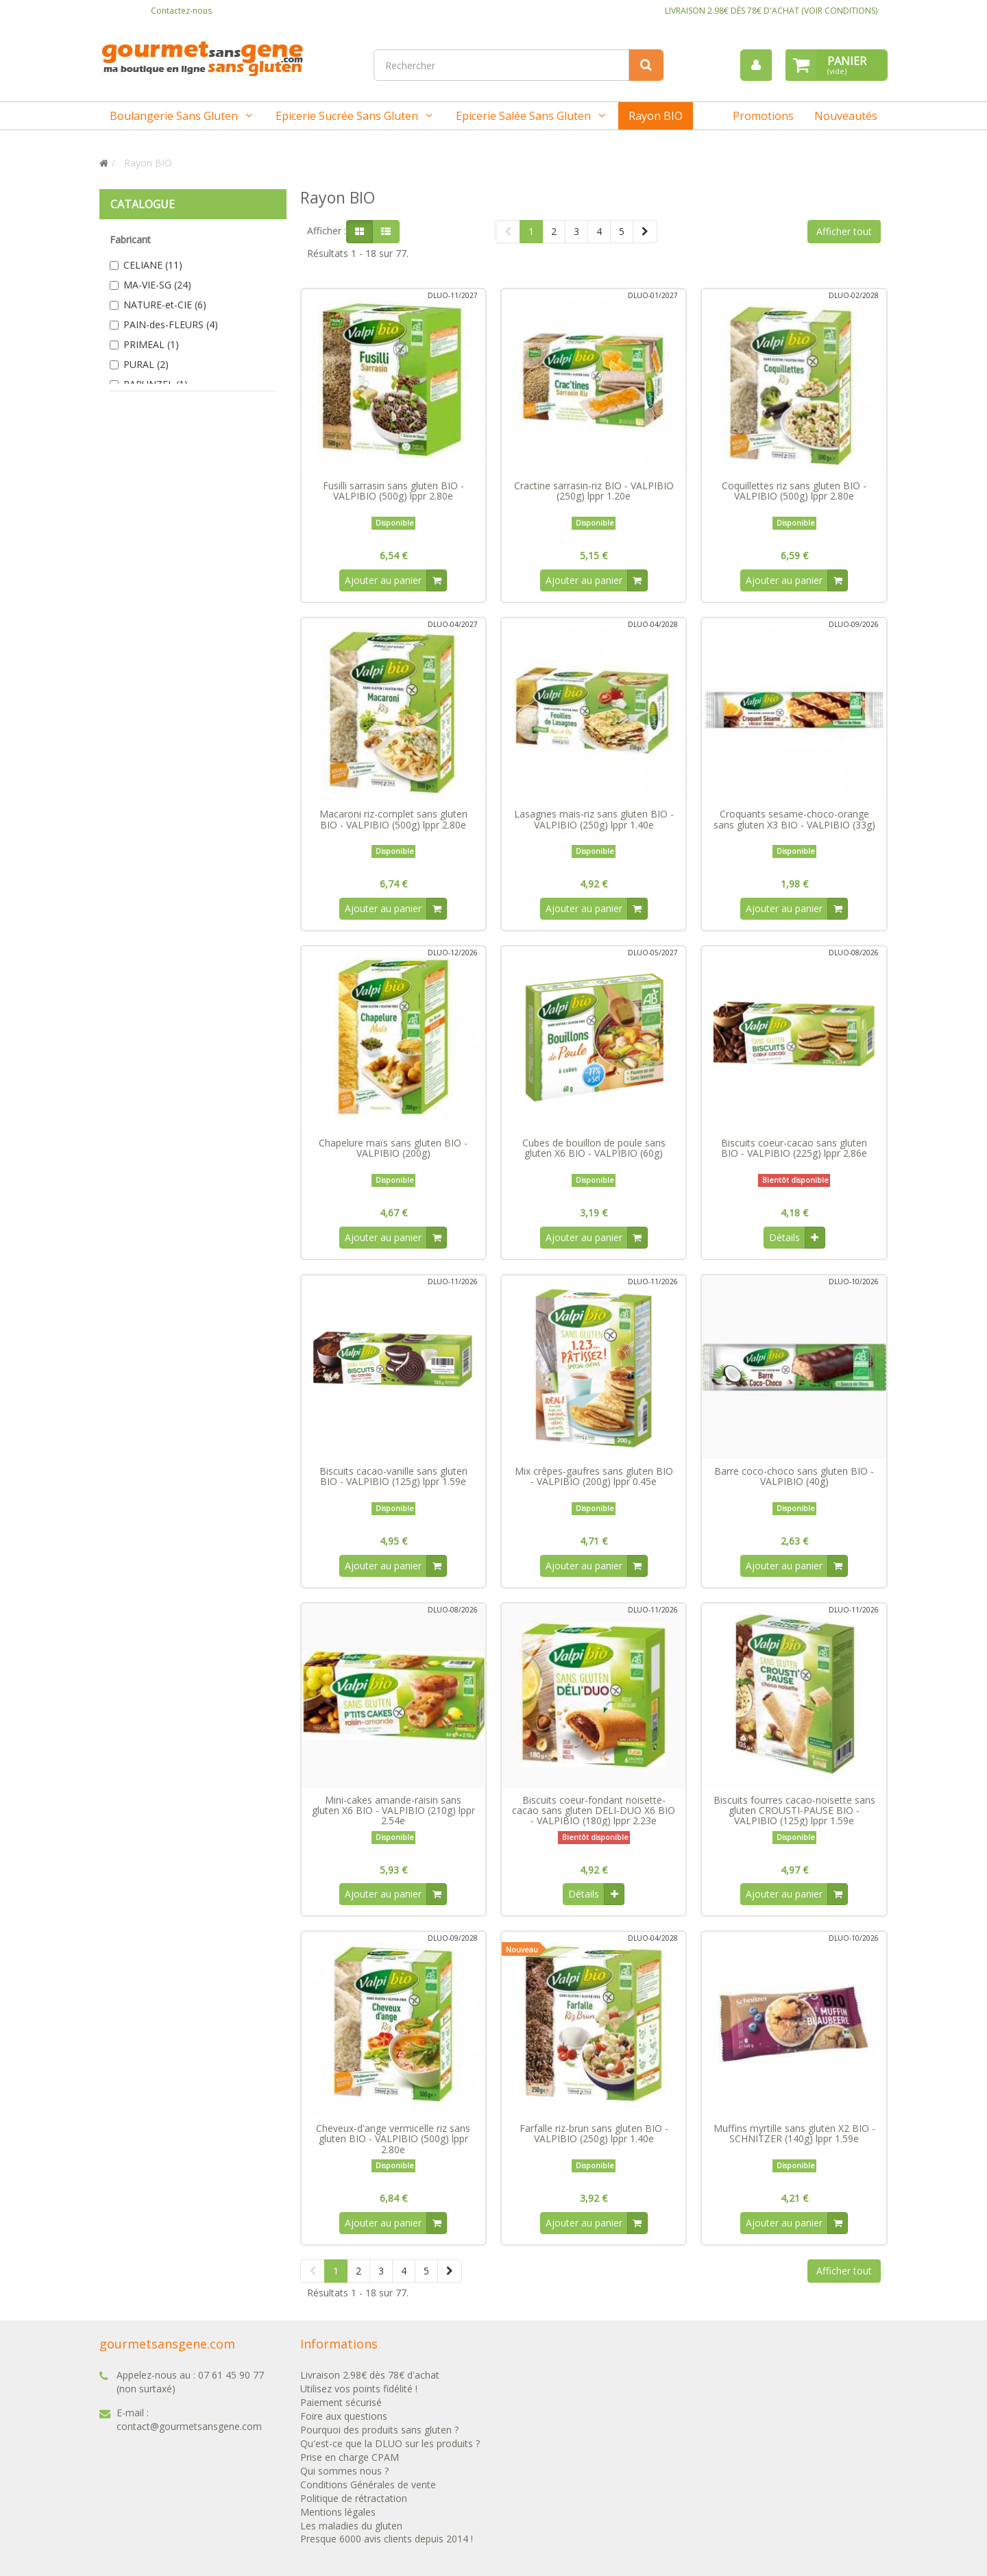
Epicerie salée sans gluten (523, 115)
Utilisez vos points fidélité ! (358, 2394)
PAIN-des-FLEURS (170, 324)
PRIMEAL (151, 344)
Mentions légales (338, 2517)
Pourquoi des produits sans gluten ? (379, 2435)
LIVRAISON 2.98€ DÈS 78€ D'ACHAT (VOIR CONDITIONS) (771, 10)
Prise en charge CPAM (349, 2462)
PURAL (146, 364)
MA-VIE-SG (157, 284)
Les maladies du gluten (351, 2531)
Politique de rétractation (353, 2503)
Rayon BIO (656, 115)
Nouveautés (845, 115)
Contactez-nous (181, 10)
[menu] (756, 65)
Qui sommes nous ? (344, 2476)
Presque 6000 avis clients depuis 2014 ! (386, 2544)
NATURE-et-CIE (164, 304)
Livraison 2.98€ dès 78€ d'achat (369, 2380)
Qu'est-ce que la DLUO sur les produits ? (390, 2448)
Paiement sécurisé (341, 2407)
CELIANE (152, 264)
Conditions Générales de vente (368, 2490)
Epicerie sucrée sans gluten (347, 115)
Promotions (763, 115)
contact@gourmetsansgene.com (189, 2431)
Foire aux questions (343, 2421)
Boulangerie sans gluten (174, 115)
